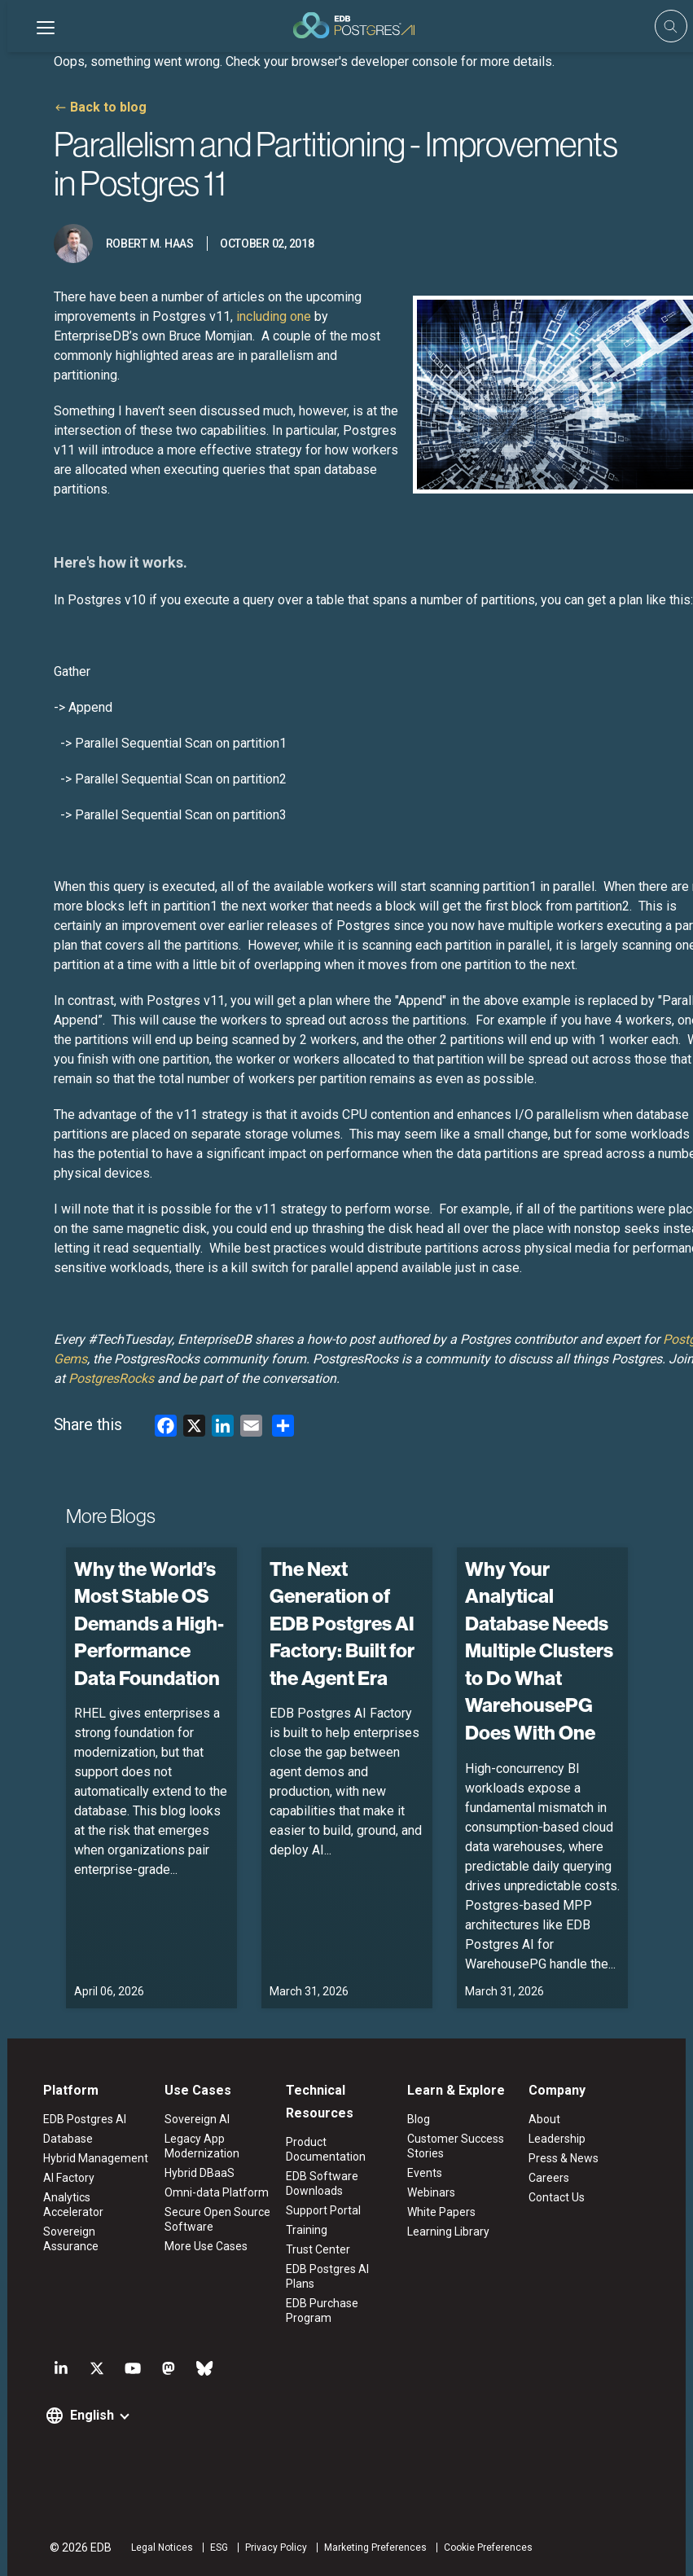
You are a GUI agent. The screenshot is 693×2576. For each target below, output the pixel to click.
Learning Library (449, 2231)
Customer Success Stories (456, 2146)
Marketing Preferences (370, 2547)
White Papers (442, 2211)
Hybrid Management (90, 2158)
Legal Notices (157, 2547)
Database (63, 2138)
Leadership (560, 2138)
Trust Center (317, 2249)
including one (272, 316)
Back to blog (107, 107)
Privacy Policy (271, 2547)
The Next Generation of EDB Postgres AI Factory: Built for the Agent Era (341, 1623)
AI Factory (64, 2177)
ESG (214, 2547)
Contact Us (560, 2197)
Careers (552, 2177)
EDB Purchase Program (321, 2310)
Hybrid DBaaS (196, 2172)
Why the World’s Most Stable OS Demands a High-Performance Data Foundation (148, 1623)
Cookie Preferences (483, 2547)
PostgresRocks (110, 1378)
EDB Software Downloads (321, 2183)
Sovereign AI (193, 2119)
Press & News (567, 2158)
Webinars (432, 2192)
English (87, 2415)
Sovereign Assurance (93, 2216)
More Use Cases (202, 2246)
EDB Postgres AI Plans (326, 2276)
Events (425, 2172)
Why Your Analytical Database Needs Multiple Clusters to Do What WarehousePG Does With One (538, 1650)
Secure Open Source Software (214, 2219)
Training (306, 2229)
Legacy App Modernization (198, 2146)
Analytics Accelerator (93, 2197)
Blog (419, 2119)
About (548, 2119)
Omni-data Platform (213, 2192)
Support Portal (322, 2210)
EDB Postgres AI (79, 2119)
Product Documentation (325, 2149)
